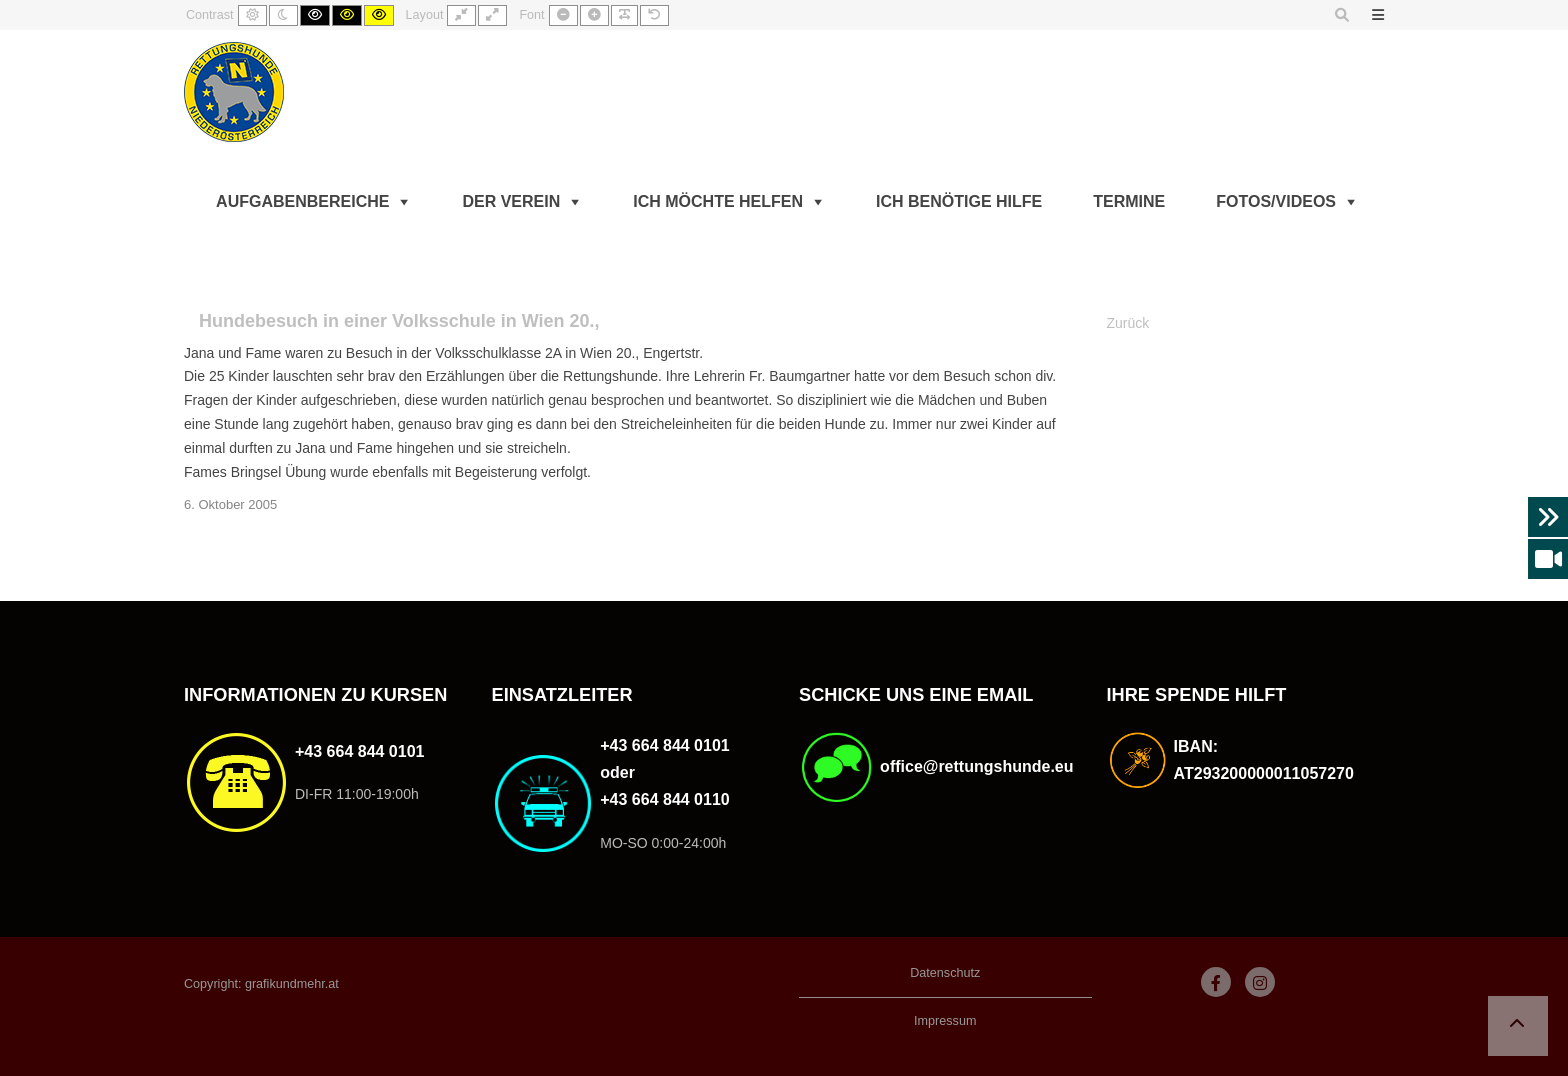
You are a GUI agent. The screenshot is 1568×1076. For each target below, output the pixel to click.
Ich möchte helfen (718, 201)
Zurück (1128, 323)
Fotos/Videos (1276, 201)
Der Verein (511, 201)
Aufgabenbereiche (302, 201)
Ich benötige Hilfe (959, 201)
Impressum (945, 1021)
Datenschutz (945, 973)
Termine (1129, 201)
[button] (1518, 1026)
